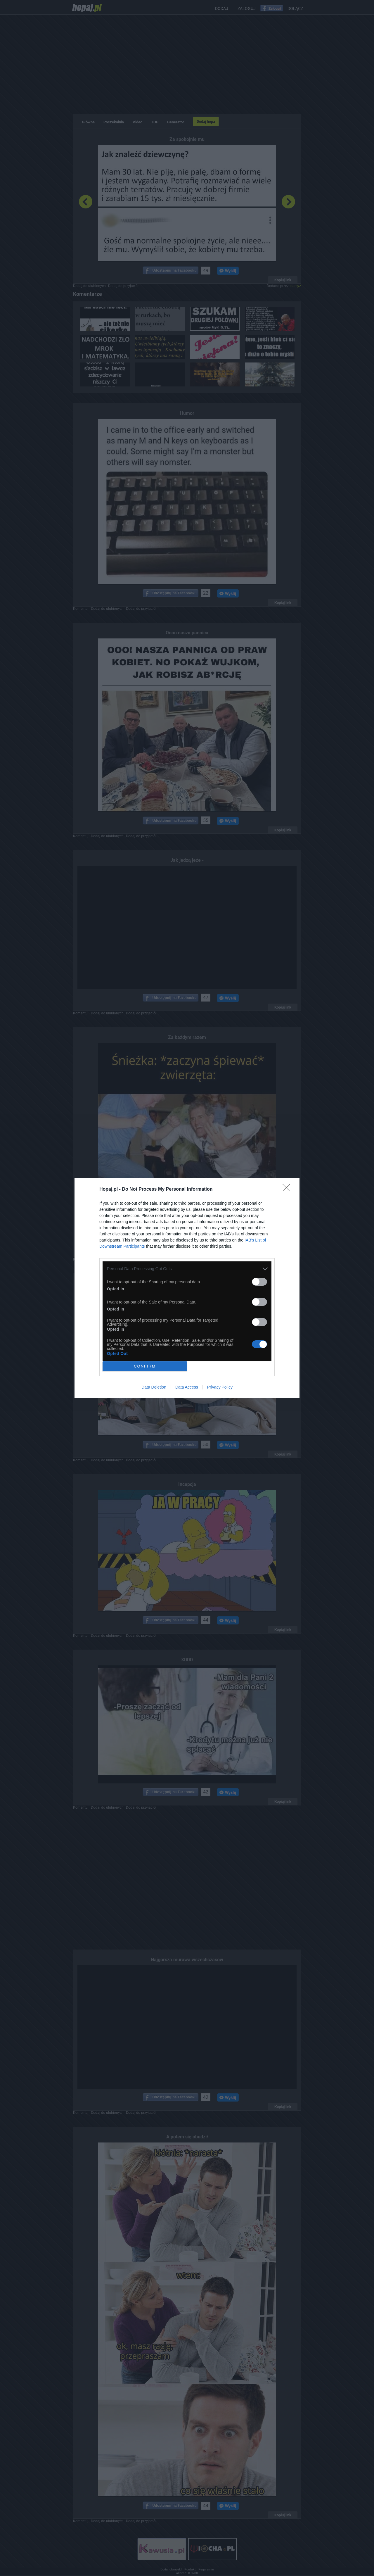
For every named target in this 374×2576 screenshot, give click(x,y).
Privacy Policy (220, 1387)
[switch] (259, 1282)
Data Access (186, 1387)
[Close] (288, 1189)
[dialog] (187, 1288)
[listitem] (187, 1269)
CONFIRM (145, 1366)
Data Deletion (153, 1387)
